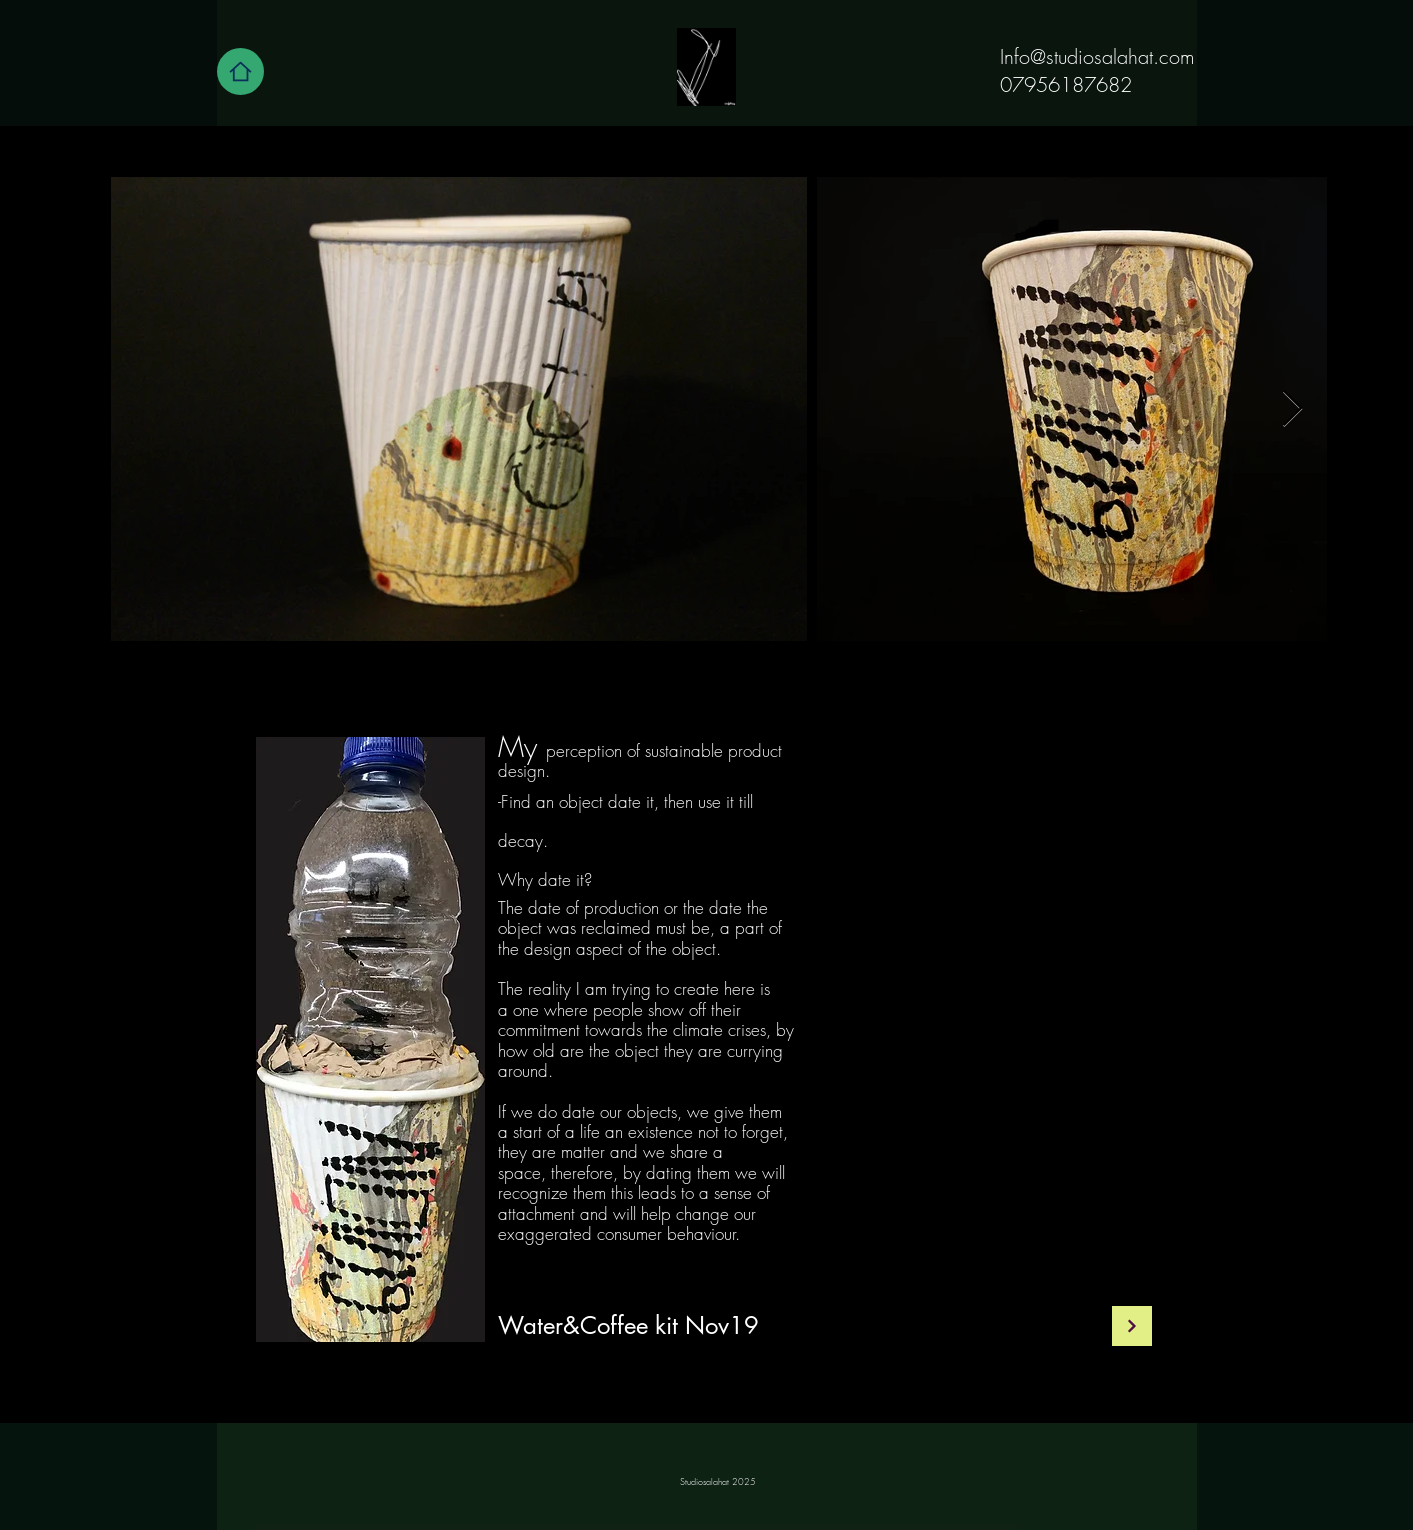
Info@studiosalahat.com (1097, 56)
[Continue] (1132, 1326)
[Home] (240, 71)
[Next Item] (1292, 409)
